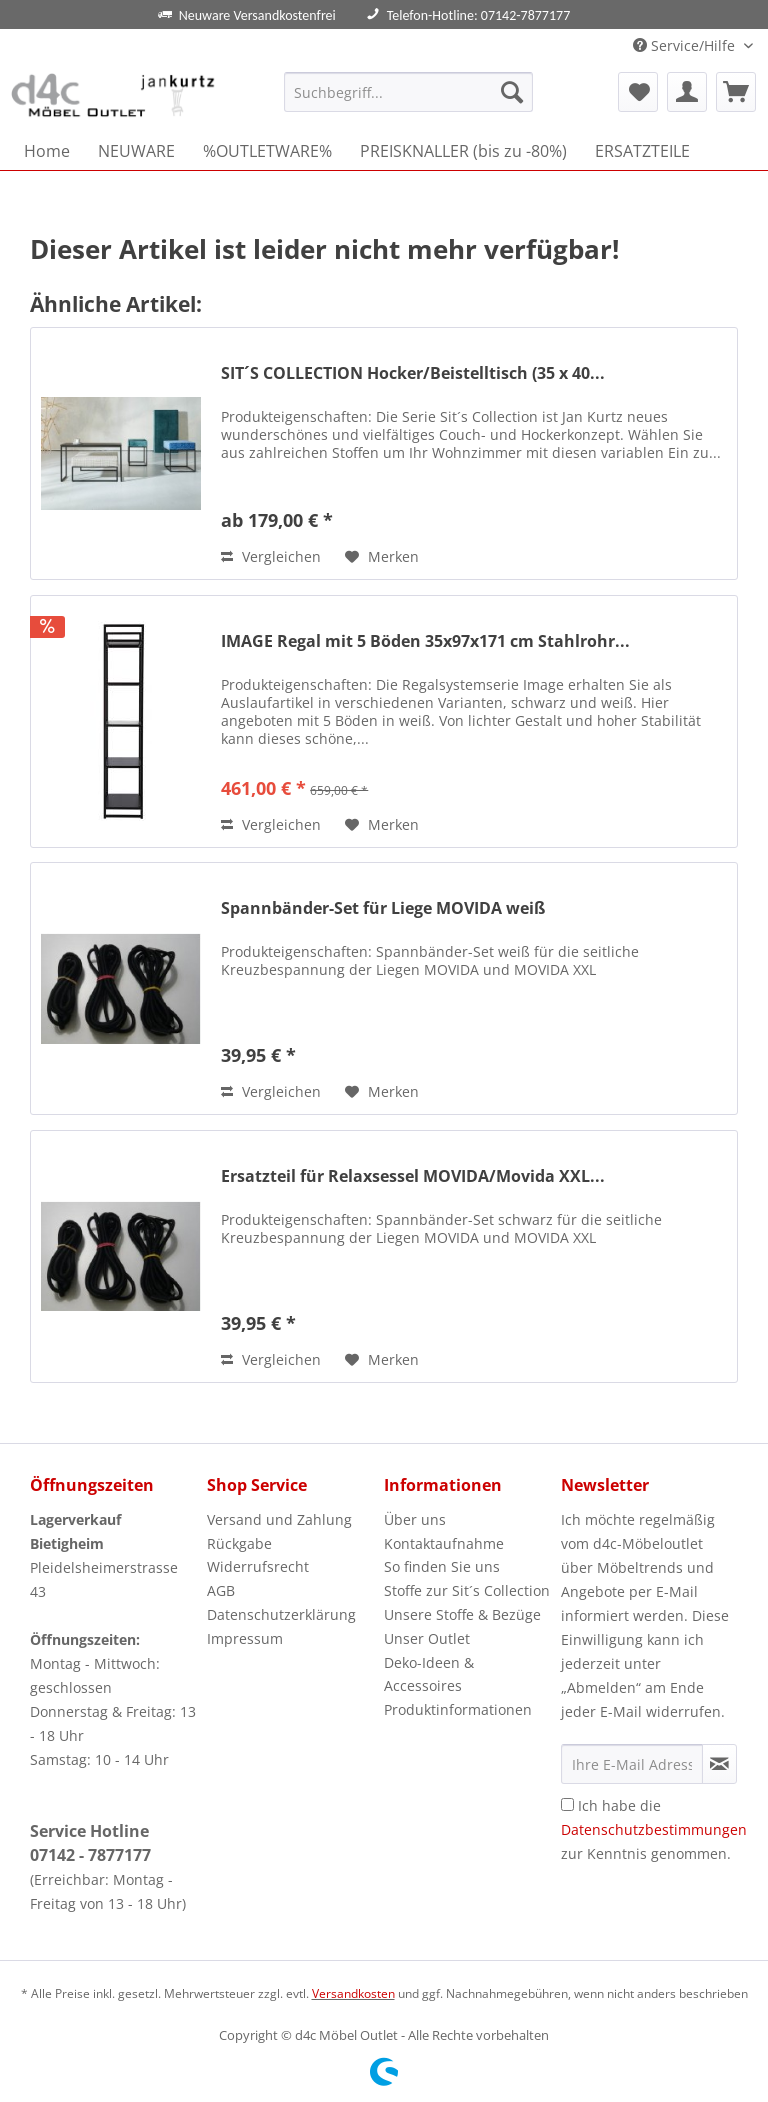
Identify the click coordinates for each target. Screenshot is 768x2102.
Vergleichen (271, 556)
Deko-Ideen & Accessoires (429, 1674)
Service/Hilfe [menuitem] (686, 45)
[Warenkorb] (736, 92)
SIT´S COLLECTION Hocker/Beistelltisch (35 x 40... (413, 373)
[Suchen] (512, 92)
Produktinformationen (458, 1709)
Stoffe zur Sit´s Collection (467, 1590)
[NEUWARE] (136, 151)
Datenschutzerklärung (281, 1614)
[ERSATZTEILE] (642, 151)
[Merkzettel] (638, 92)
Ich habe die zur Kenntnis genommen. (654, 1829)
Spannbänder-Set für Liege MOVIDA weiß (383, 908)
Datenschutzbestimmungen (654, 1829)
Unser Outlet (427, 1638)
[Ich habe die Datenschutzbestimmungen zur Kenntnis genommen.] (567, 1804)
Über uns (415, 1519)
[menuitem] (409, 101)
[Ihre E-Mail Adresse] (632, 1764)
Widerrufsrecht (258, 1566)
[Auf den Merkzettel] (382, 557)
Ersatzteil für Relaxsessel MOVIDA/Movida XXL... (413, 1176)
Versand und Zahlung (279, 1519)
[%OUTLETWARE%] (267, 151)
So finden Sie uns (442, 1566)
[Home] (47, 151)
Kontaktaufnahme (444, 1543)
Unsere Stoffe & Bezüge (462, 1614)
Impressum (245, 1638)
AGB (221, 1590)
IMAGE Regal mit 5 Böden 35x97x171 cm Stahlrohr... (425, 641)
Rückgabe (239, 1543)
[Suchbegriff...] (409, 92)
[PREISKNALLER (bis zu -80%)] (463, 151)
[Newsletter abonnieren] (719, 1764)
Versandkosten (353, 1993)
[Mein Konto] (687, 92)
